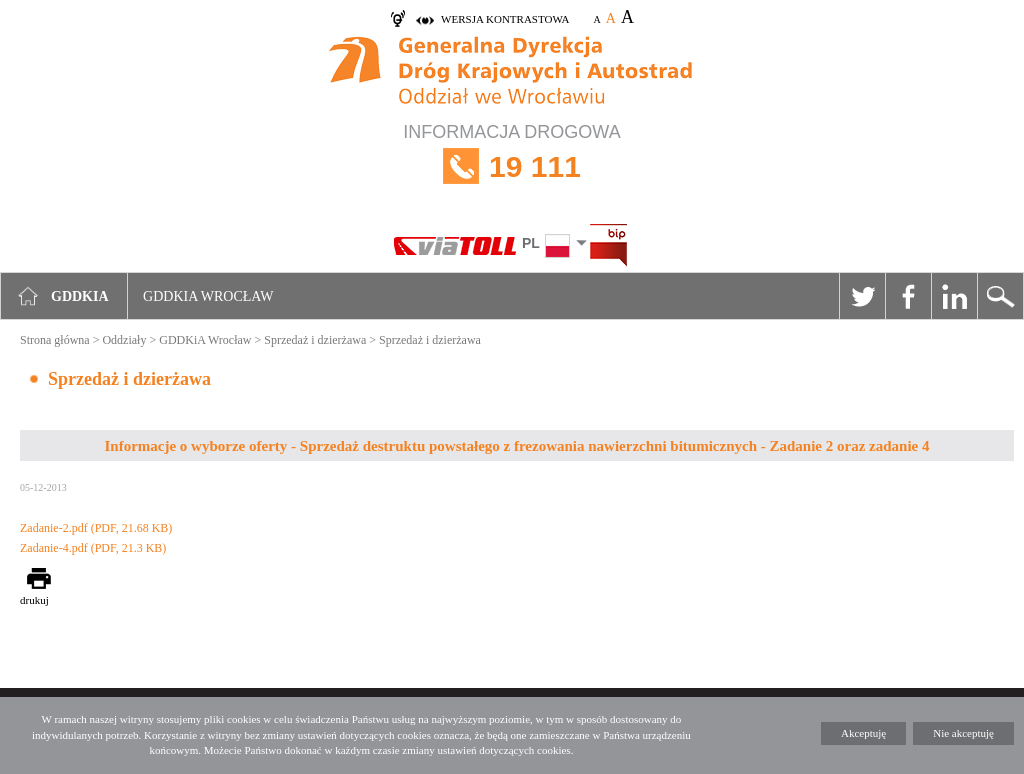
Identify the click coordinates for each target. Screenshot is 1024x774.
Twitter (862, 296)
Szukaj (1000, 296)
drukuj (34, 600)
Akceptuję (863, 733)
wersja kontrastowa (505, 19)
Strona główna (55, 340)
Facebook (908, 296)
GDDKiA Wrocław (205, 340)
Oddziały (124, 340)
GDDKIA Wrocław (208, 296)
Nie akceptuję (963, 733)
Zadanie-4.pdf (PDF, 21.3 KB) (93, 548)
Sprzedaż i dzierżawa (315, 340)
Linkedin (954, 296)
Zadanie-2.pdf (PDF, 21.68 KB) (96, 528)
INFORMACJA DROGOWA (512, 166)
